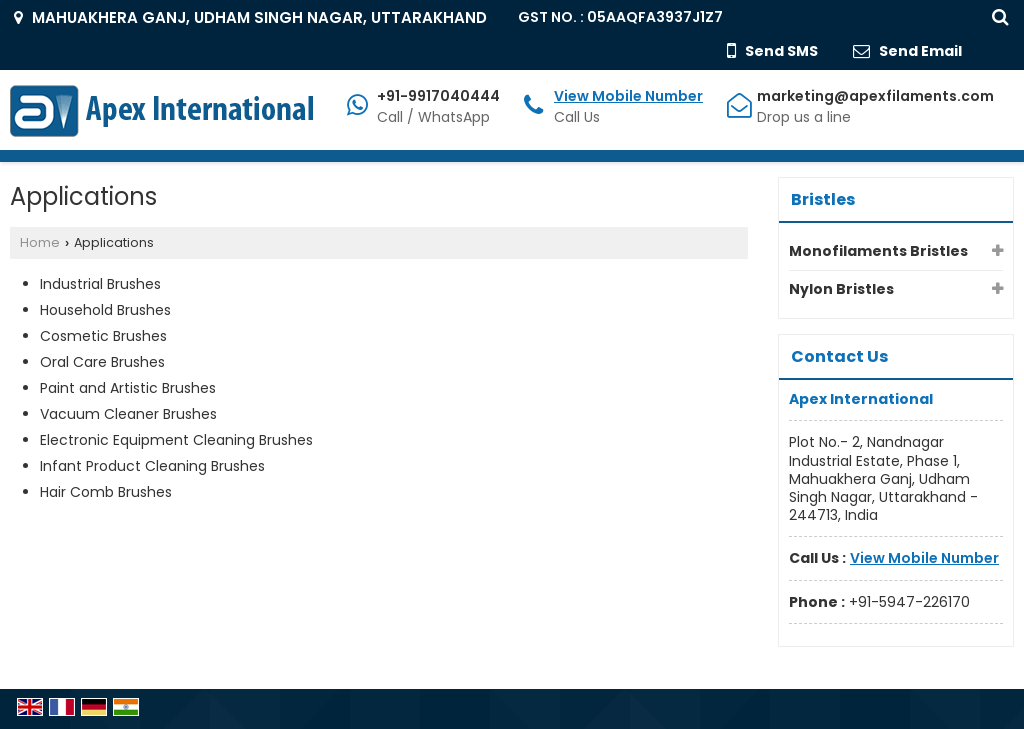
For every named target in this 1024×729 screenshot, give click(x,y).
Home (40, 242)
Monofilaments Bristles (878, 251)
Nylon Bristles (841, 289)
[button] (628, 96)
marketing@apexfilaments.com (875, 96)
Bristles (823, 199)
